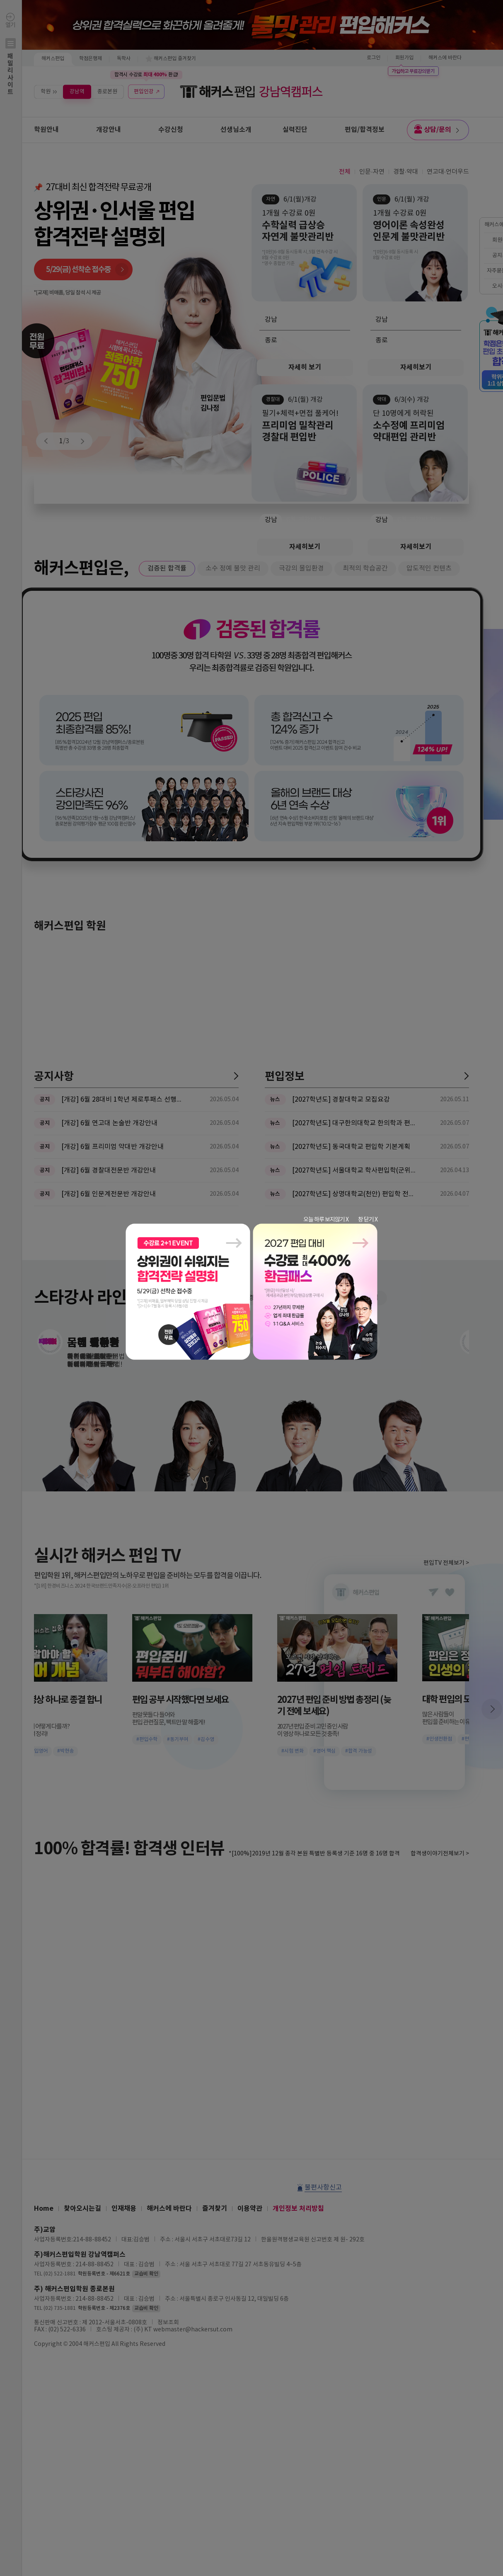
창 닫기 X (367, 1219)
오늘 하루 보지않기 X (325, 1219)
